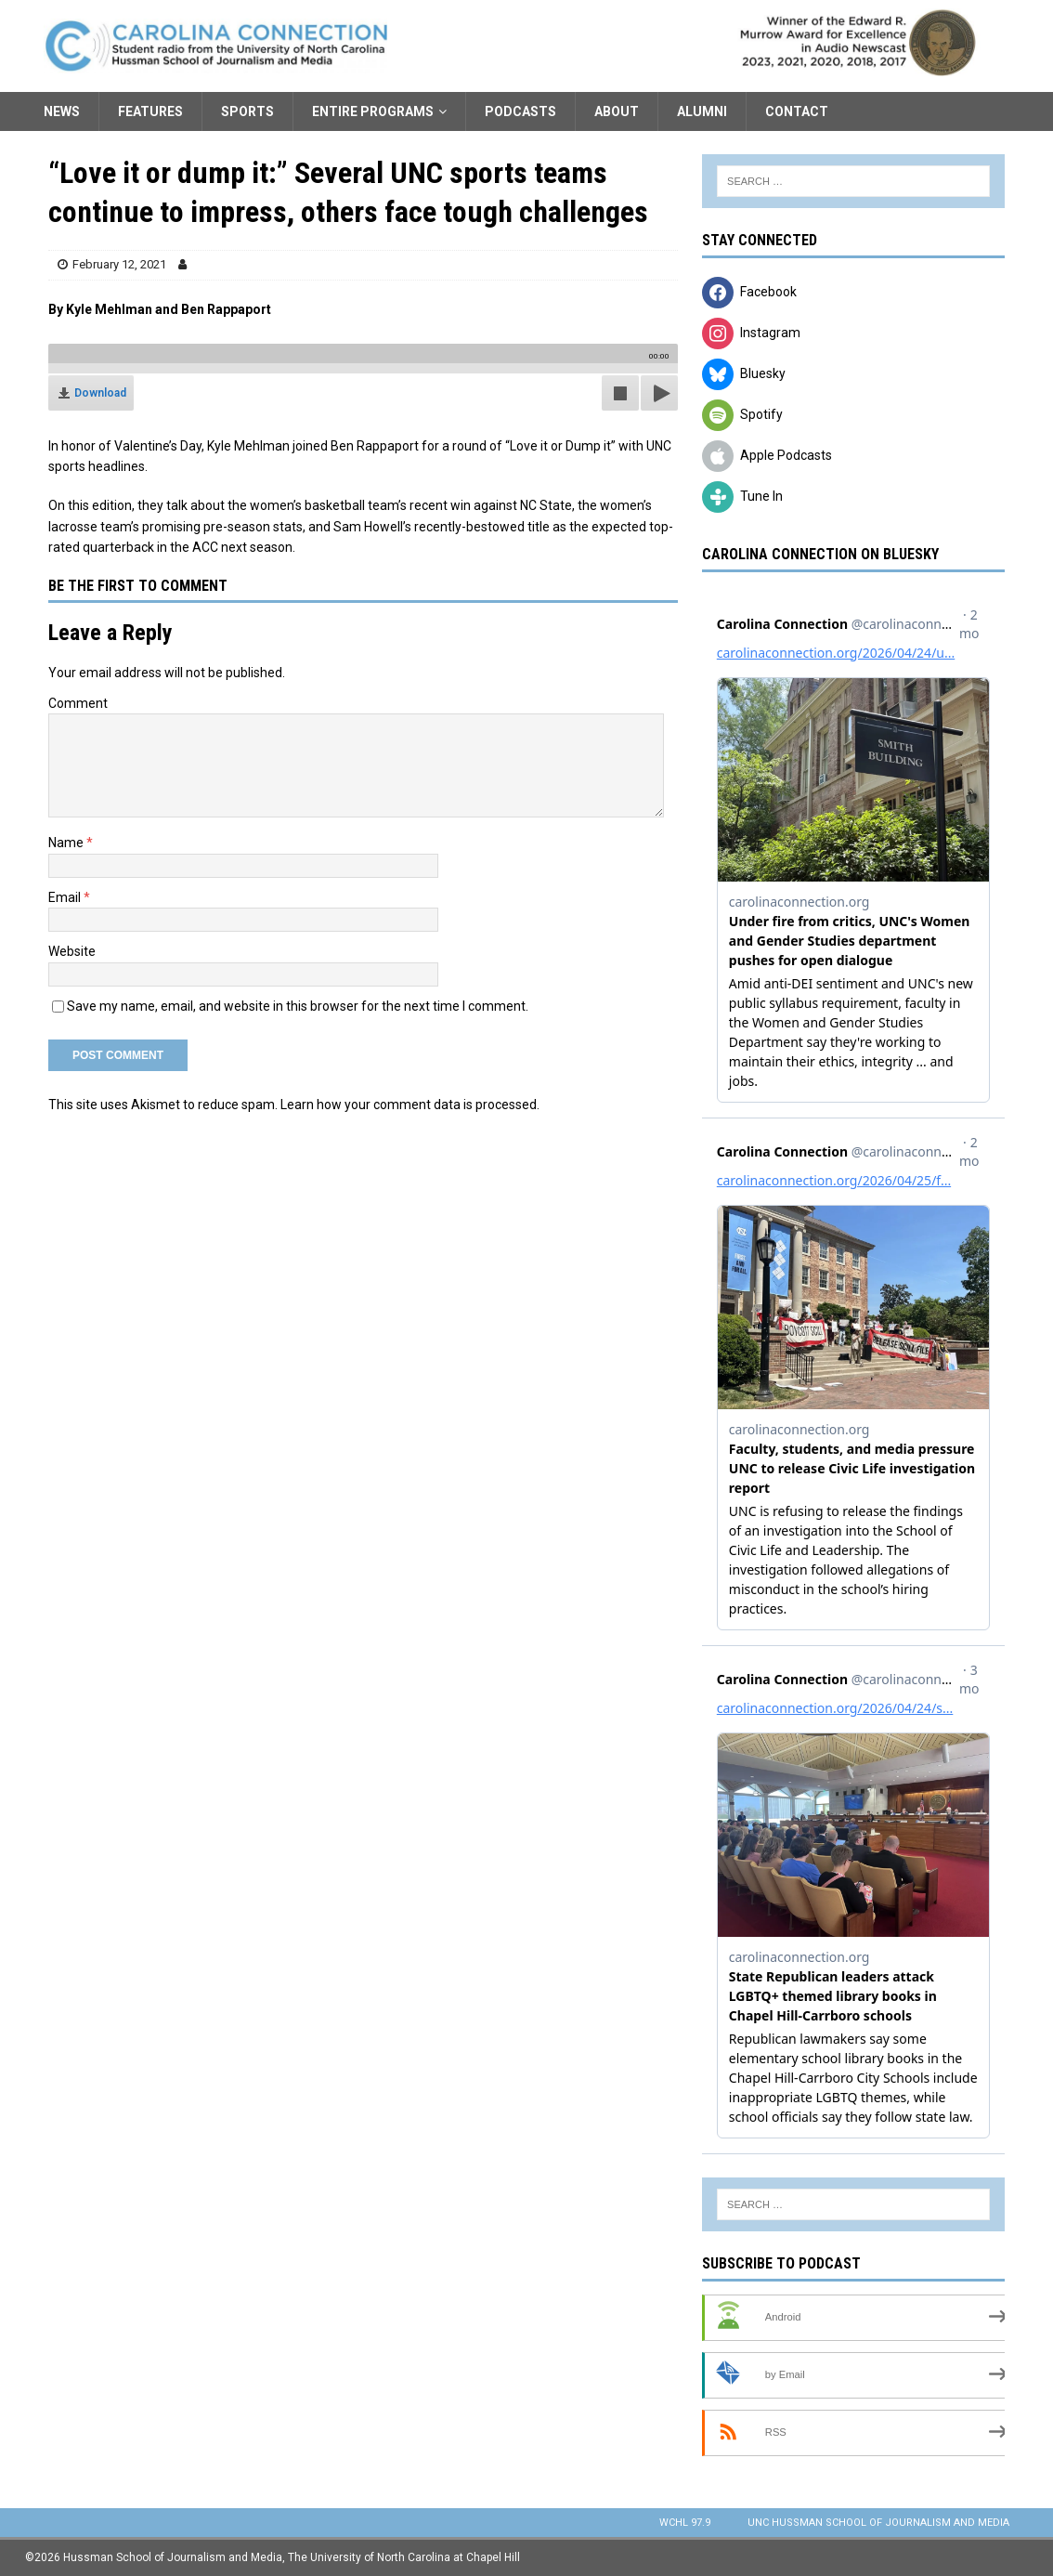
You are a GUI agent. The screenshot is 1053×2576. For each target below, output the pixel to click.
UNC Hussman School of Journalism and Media (878, 2523)
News (62, 111)
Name (67, 842)
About (616, 111)
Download (100, 392)
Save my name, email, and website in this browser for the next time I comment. (297, 1006)
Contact (796, 111)
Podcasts (520, 111)
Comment (78, 703)
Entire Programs (373, 111)
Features (150, 111)
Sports (247, 111)
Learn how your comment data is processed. (410, 1104)
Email (66, 897)
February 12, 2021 (119, 264)
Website (72, 951)
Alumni (702, 111)
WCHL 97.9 (684, 2523)
